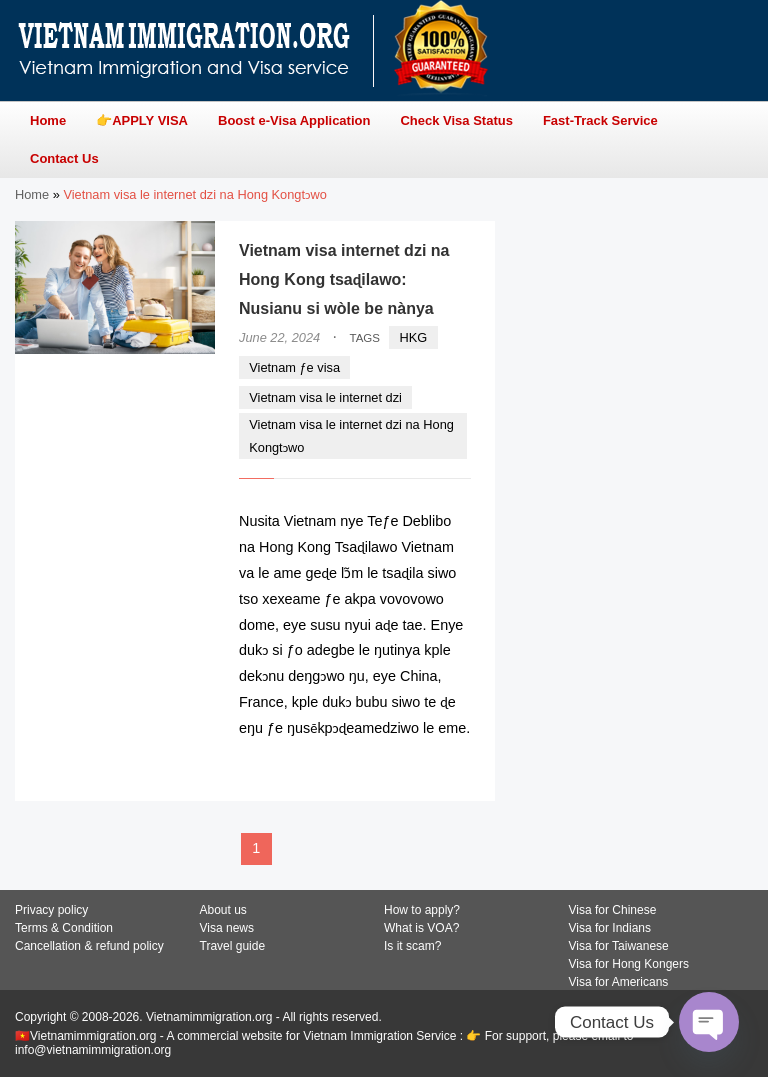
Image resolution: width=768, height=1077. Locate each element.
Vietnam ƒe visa (294, 367)
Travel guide (233, 946)
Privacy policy (51, 910)
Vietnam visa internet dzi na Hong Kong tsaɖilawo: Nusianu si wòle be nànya (344, 279)
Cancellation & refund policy (89, 946)
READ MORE (410, 767)
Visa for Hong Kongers (629, 964)
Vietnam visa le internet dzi (325, 397)
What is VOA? (421, 928)
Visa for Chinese (613, 910)
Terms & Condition (64, 928)
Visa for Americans (619, 982)
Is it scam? (412, 946)
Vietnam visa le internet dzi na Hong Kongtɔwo (351, 436)
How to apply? (422, 910)
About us (223, 910)
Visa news (227, 928)
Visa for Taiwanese (619, 946)
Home (32, 194)
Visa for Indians (610, 928)
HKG (414, 337)
